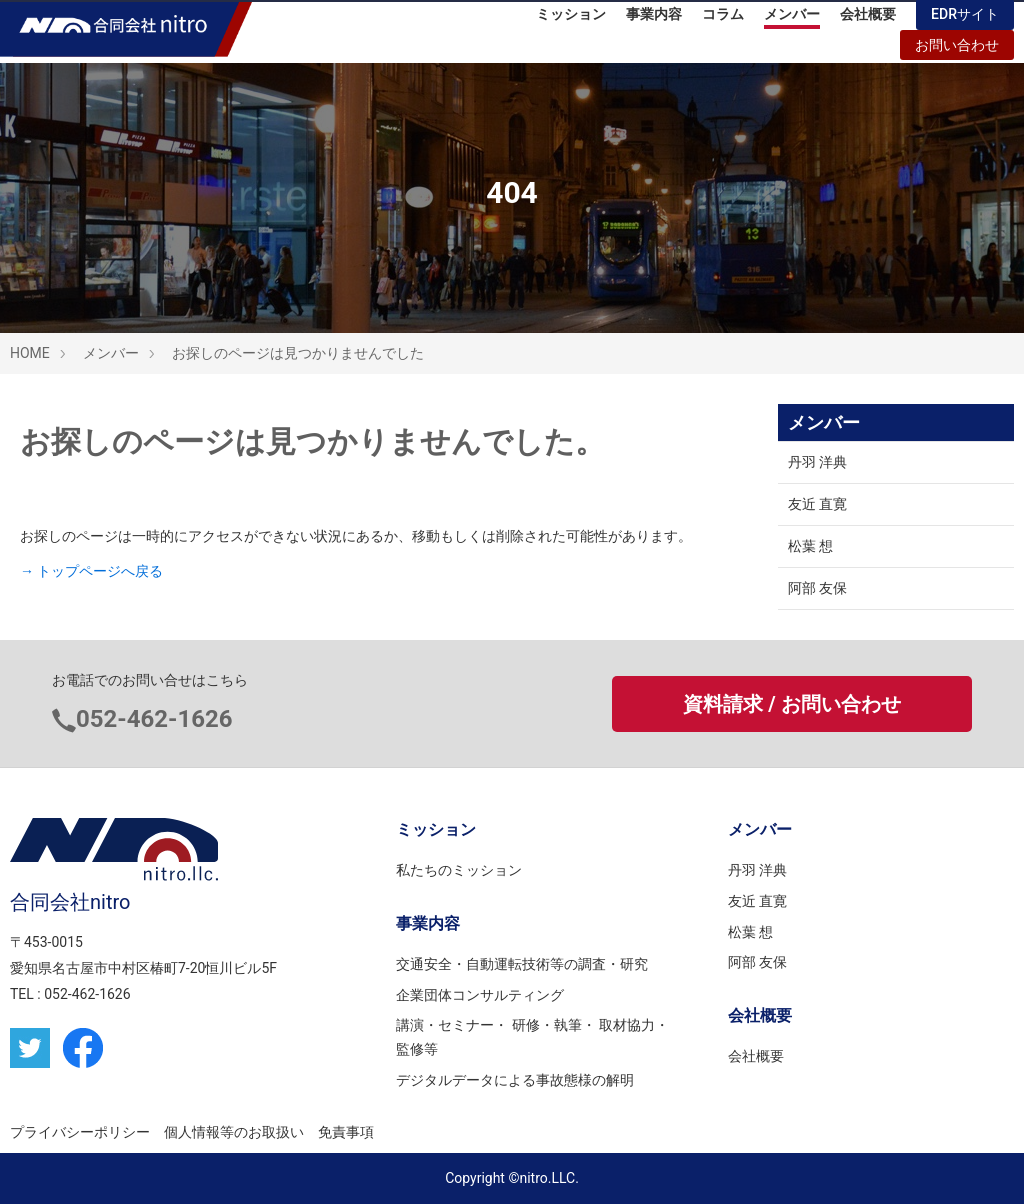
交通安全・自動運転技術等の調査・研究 (522, 964)
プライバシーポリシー (80, 1132)
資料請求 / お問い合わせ (791, 704)
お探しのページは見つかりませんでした (298, 353)
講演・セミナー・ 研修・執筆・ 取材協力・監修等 (532, 1037)
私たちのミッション (459, 870)
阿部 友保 (817, 588)
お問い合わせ (957, 51)
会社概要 (868, 20)
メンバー (792, 20)
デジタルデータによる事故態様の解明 (515, 1080)
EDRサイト (965, 20)
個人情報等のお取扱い (234, 1132)
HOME (30, 353)
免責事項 (346, 1132)
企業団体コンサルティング (480, 995)
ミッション (571, 20)
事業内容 (654, 20)
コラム (723, 20)
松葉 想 (810, 546)
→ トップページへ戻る (91, 571)
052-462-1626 (154, 719)
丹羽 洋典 (817, 462)
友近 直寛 (817, 504)
